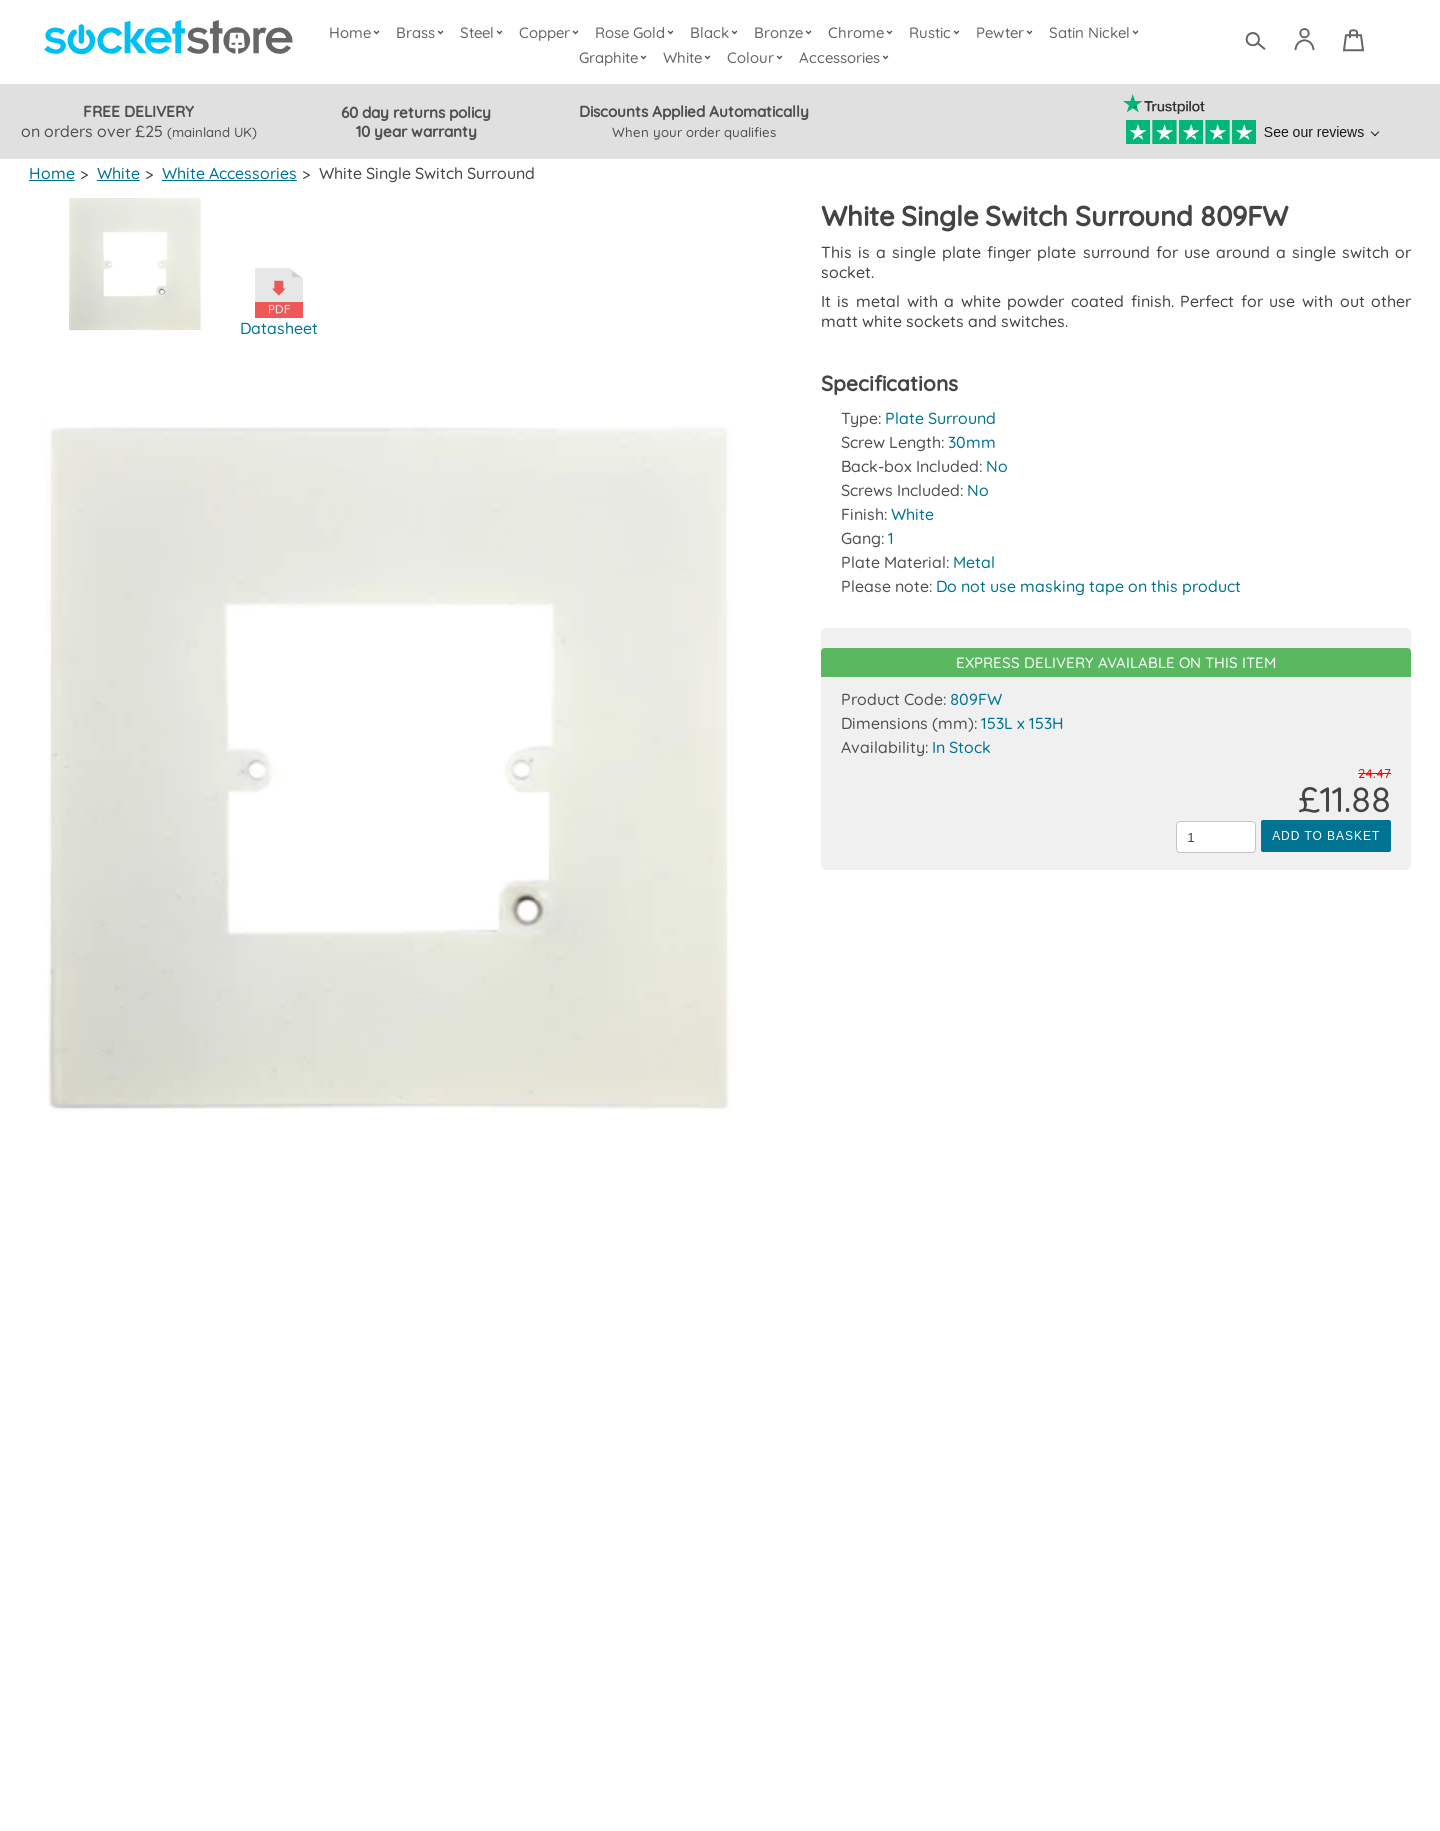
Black (718, 32)
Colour (758, 57)
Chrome (863, 32)
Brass (425, 32)
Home (359, 32)
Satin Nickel (1095, 32)
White (690, 57)
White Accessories (228, 173)
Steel (485, 32)
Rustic (936, 32)
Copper (553, 32)
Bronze (786, 32)
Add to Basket (1326, 836)
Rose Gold (639, 32)
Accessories (847, 57)
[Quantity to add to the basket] (1216, 837)
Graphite (616, 57)
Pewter (1007, 32)
